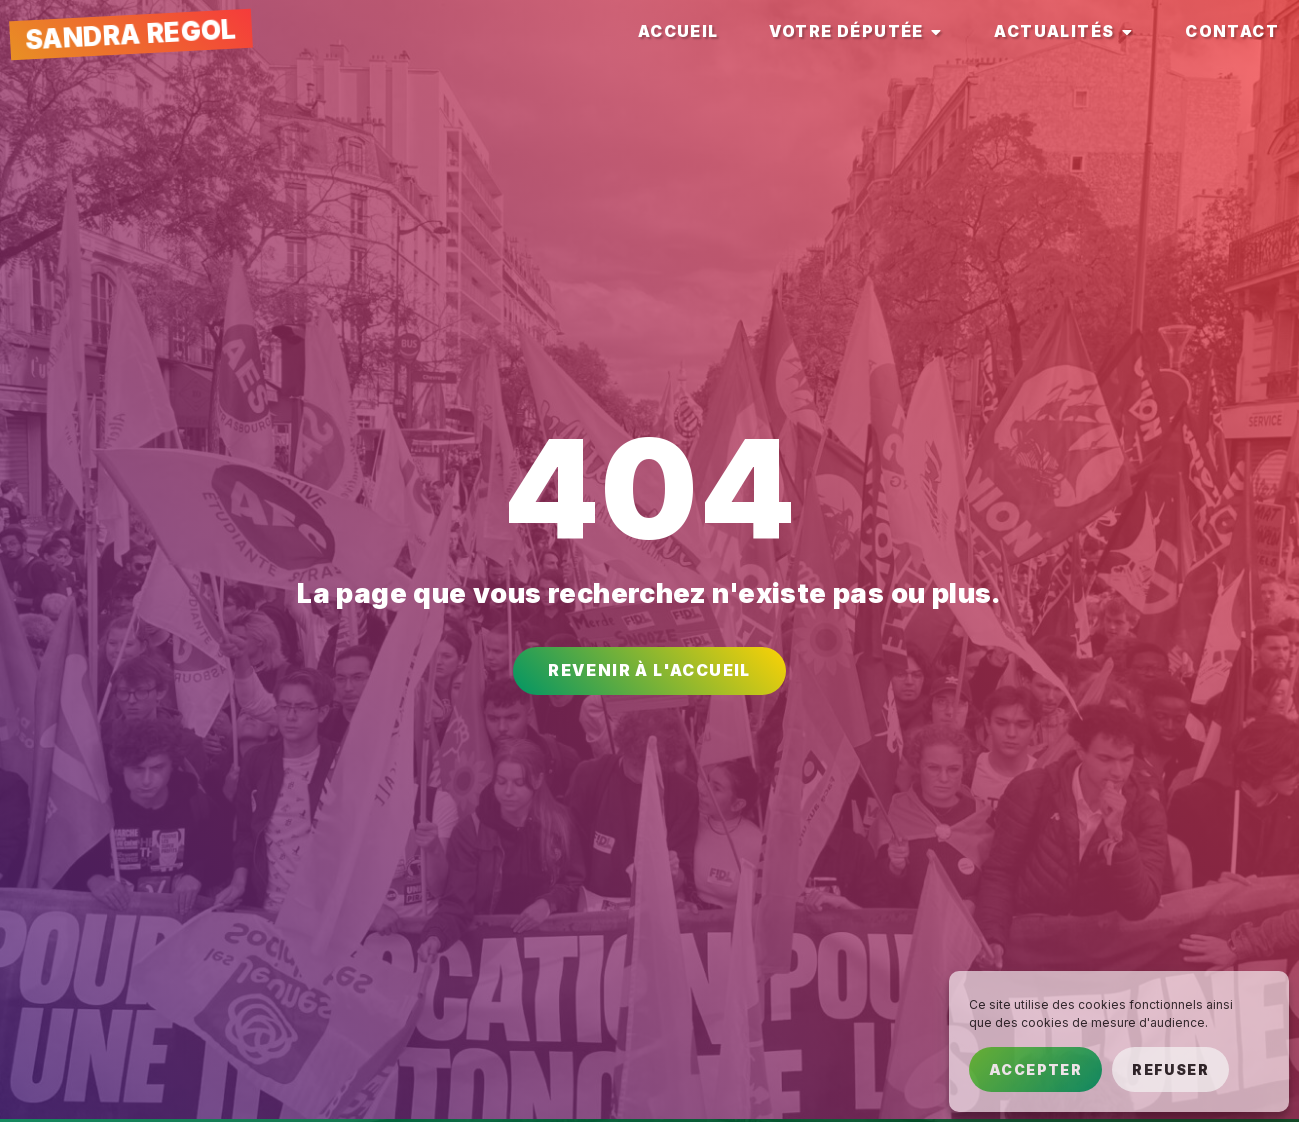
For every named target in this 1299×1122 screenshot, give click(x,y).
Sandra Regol (130, 34)
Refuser (1170, 1069)
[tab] (678, 32)
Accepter (1035, 1069)
